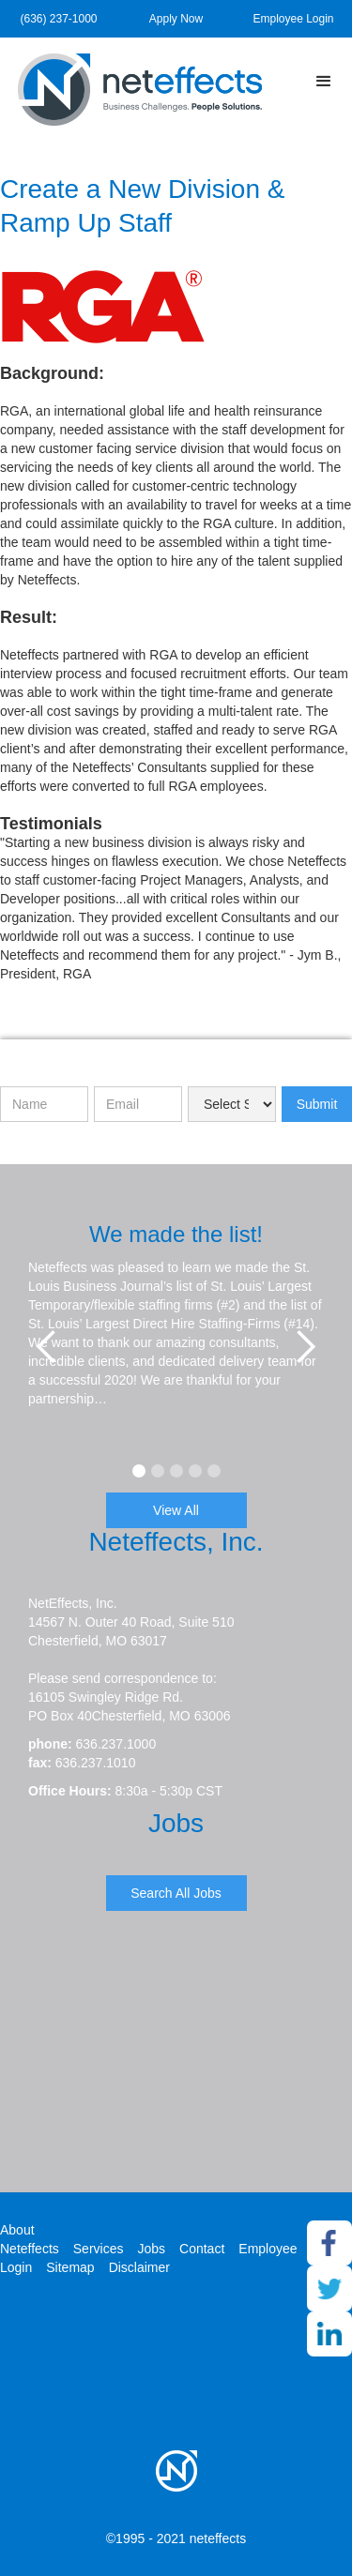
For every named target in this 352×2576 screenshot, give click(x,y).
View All (176, 1510)
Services (98, 2248)
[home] (141, 89)
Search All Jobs (176, 1893)
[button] (324, 81)
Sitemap (70, 2267)
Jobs (151, 2248)
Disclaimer (139, 2267)
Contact (201, 2248)
